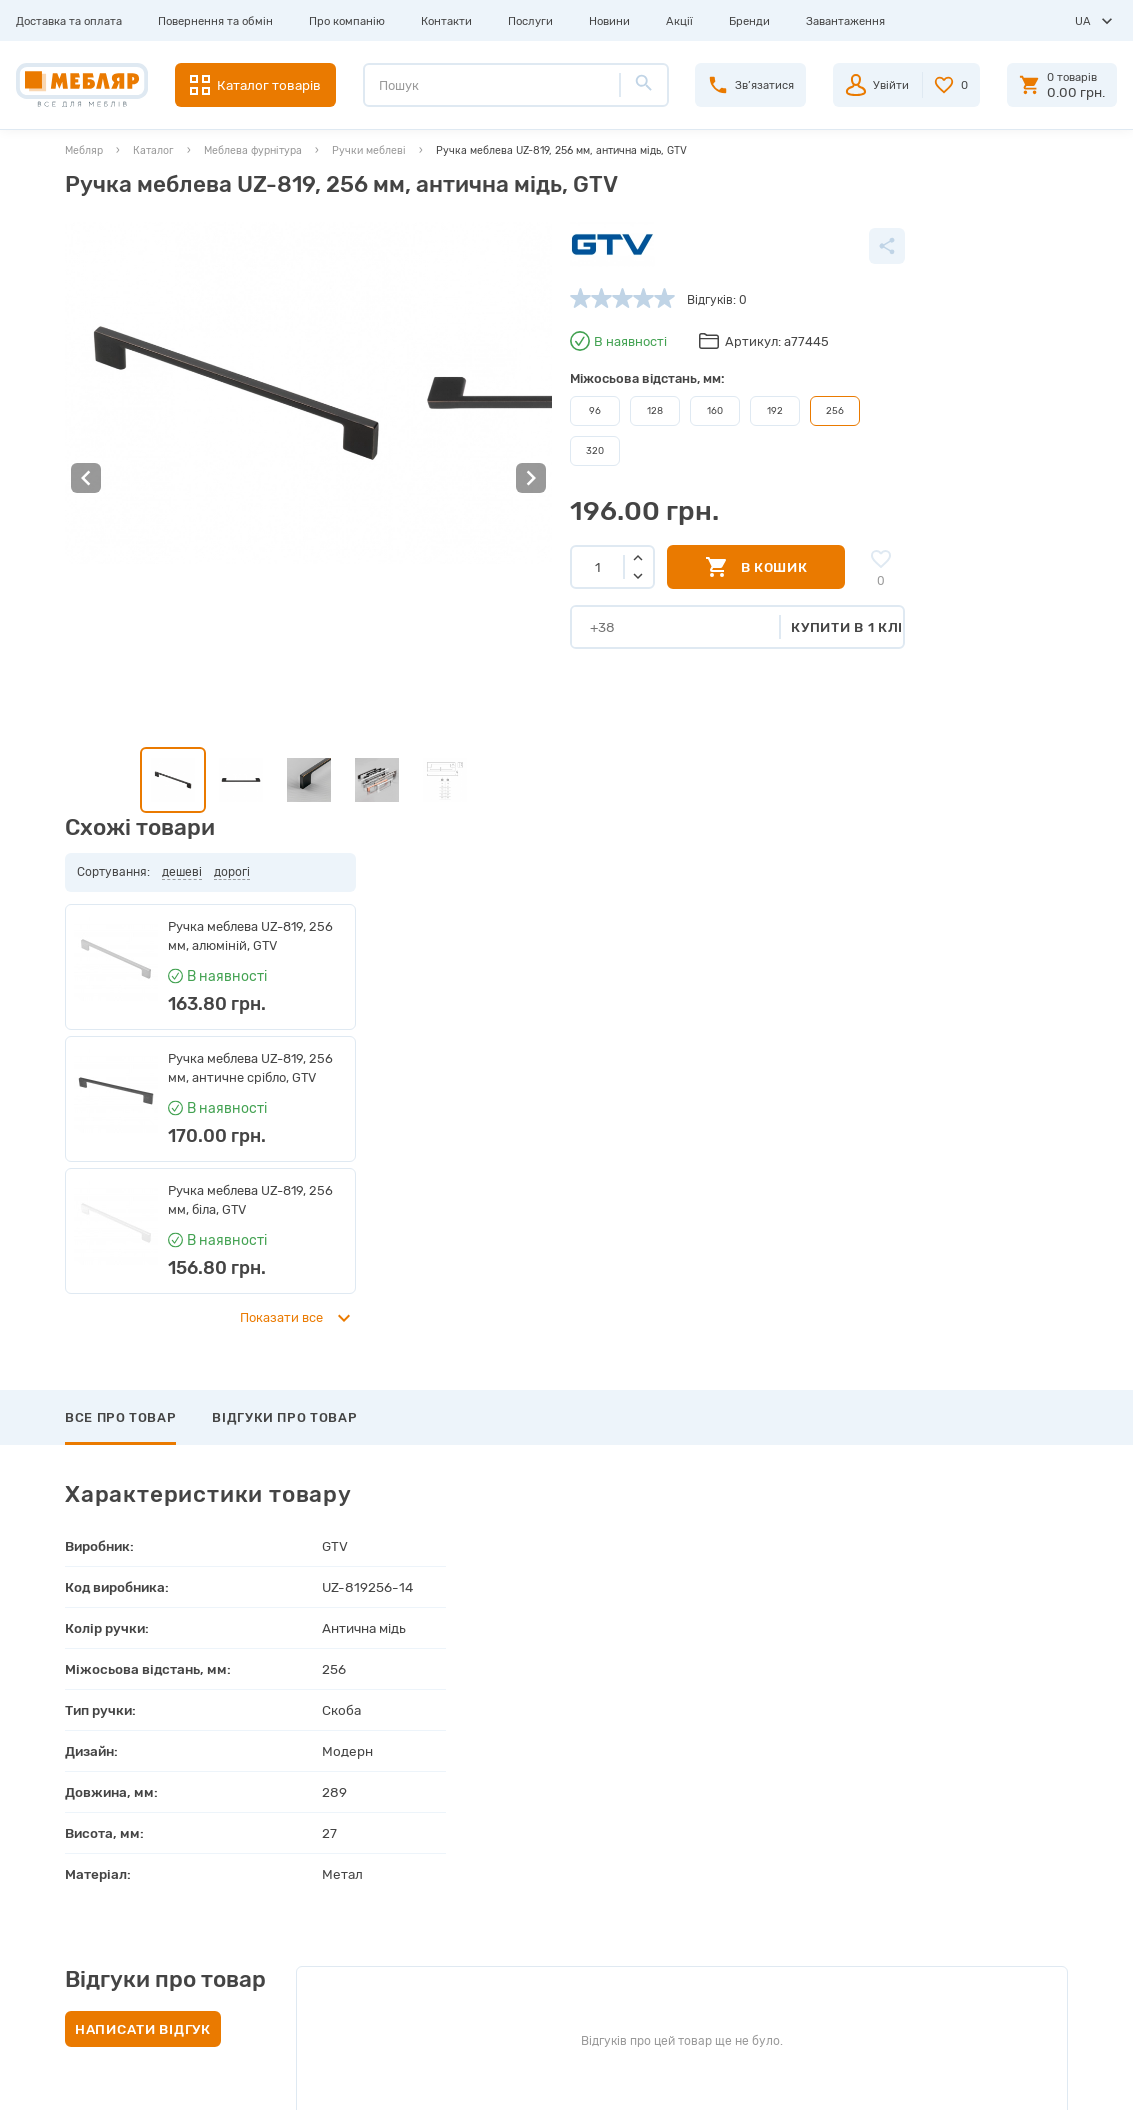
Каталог (153, 150)
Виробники (308, 1762)
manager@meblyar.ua (937, 1886)
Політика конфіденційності (354, 1986)
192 (629, 410)
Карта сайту (313, 1922)
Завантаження (845, 21)
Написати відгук (143, 1437)
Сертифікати (313, 1890)
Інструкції (305, 1858)
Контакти (446, 21)
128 (509, 410)
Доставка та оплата (69, 21)
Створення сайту (973, 2079)
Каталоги (304, 1826)
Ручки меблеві (369, 150)
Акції (679, 21)
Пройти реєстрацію (586, 1794)
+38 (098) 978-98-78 (943, 1818)
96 (449, 410)
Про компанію (347, 21)
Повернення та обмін (215, 21)
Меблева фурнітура (253, 150)
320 (449, 449)
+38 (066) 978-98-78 (942, 1841)
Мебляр (84, 150)
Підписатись (940, 1630)
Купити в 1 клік (706, 625)
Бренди (749, 21)
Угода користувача (332, 1954)
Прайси (299, 1794)
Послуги (530, 21)
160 (569, 410)
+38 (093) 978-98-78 (943, 1795)
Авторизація (565, 1762)
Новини (609, 21)
